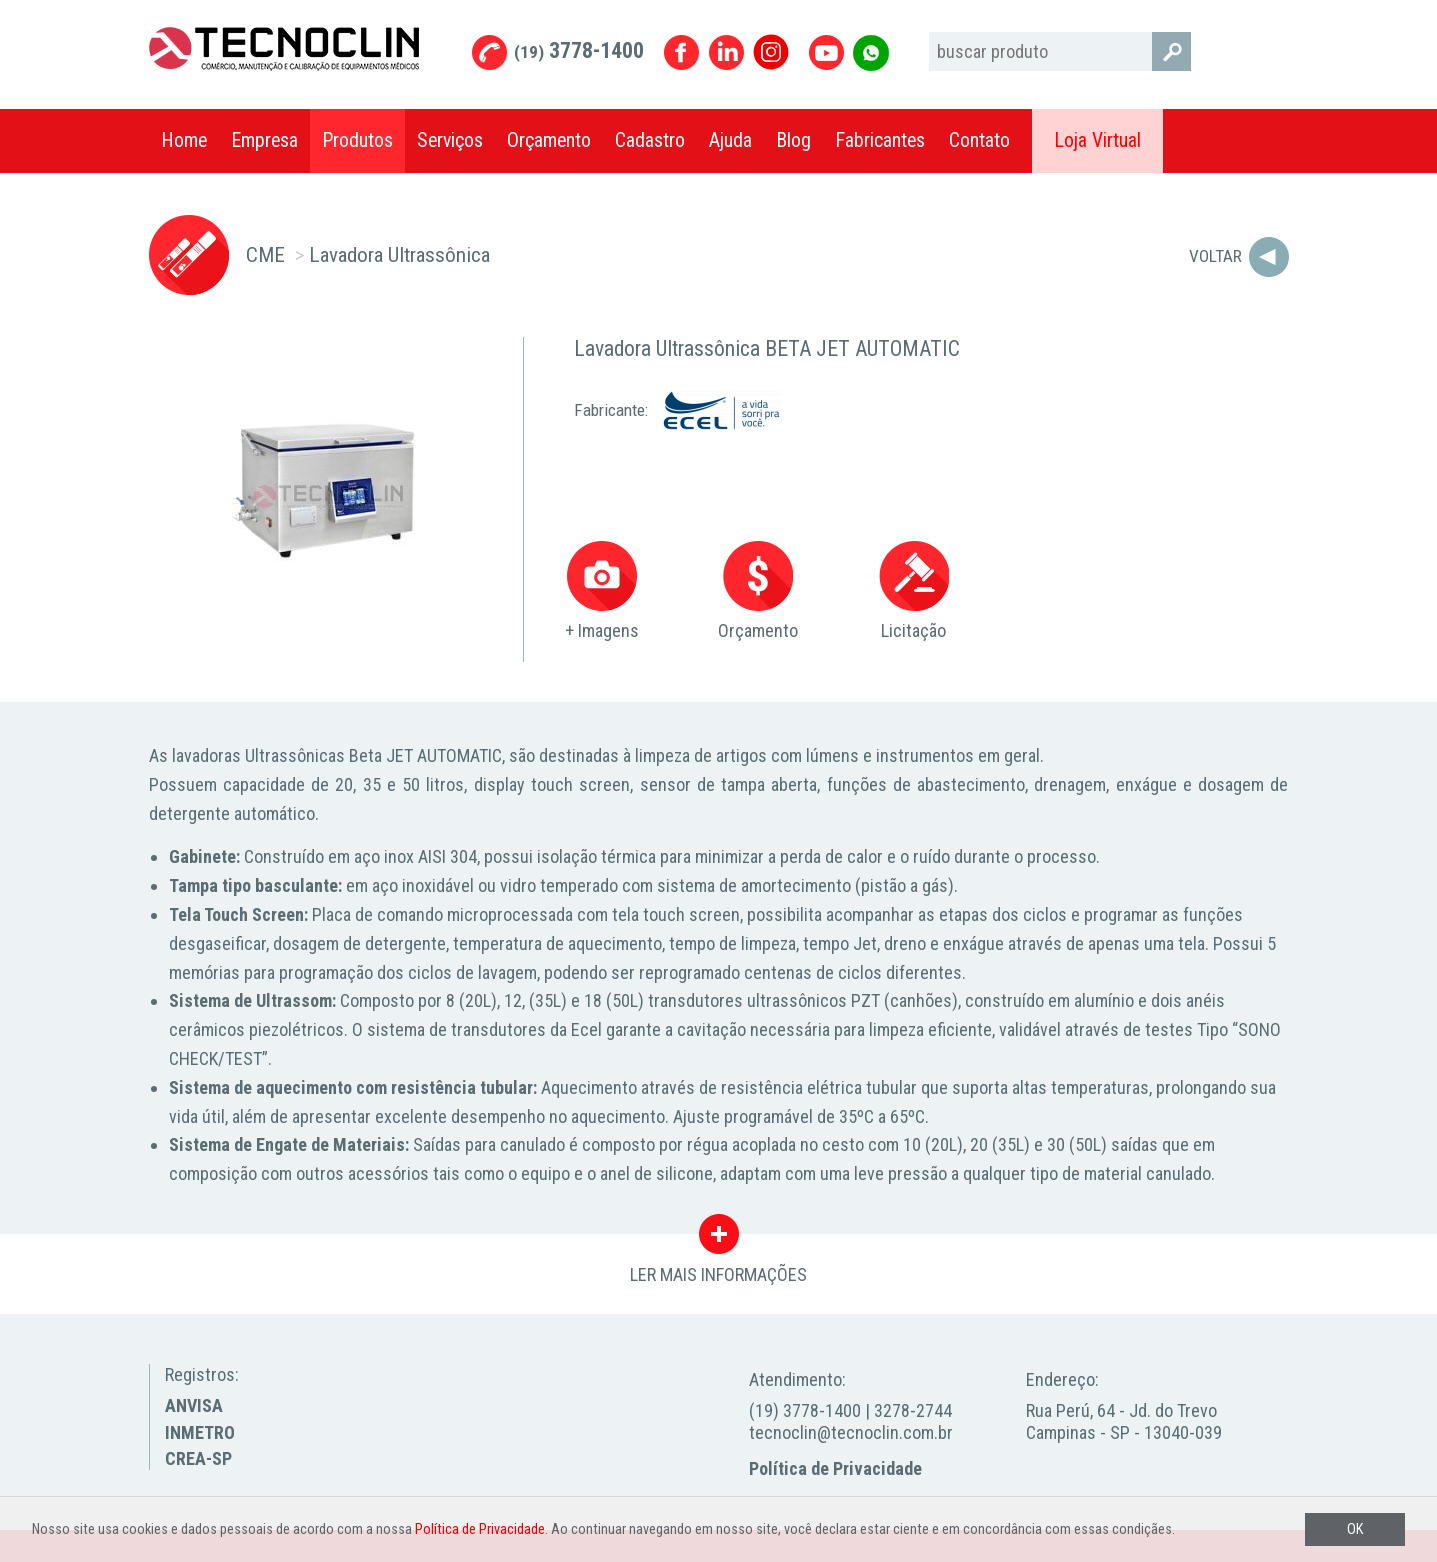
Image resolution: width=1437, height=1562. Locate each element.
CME (265, 254)
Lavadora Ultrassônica (399, 254)
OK (1355, 1529)
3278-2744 (913, 1410)
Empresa (264, 140)
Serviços (450, 140)
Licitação (914, 591)
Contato (979, 140)
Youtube (826, 52)
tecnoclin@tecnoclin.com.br (851, 1432)
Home (184, 140)
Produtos (357, 140)
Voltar (1215, 256)
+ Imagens (602, 591)
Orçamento (549, 140)
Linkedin (726, 52)
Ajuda (730, 140)
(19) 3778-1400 (805, 1410)
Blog (793, 140)
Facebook (681, 52)
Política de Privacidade (835, 1468)
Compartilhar (1264, 141)
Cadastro (650, 140)
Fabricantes (880, 140)
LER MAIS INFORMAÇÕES (718, 1239)
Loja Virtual (1097, 140)
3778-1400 (579, 50)
